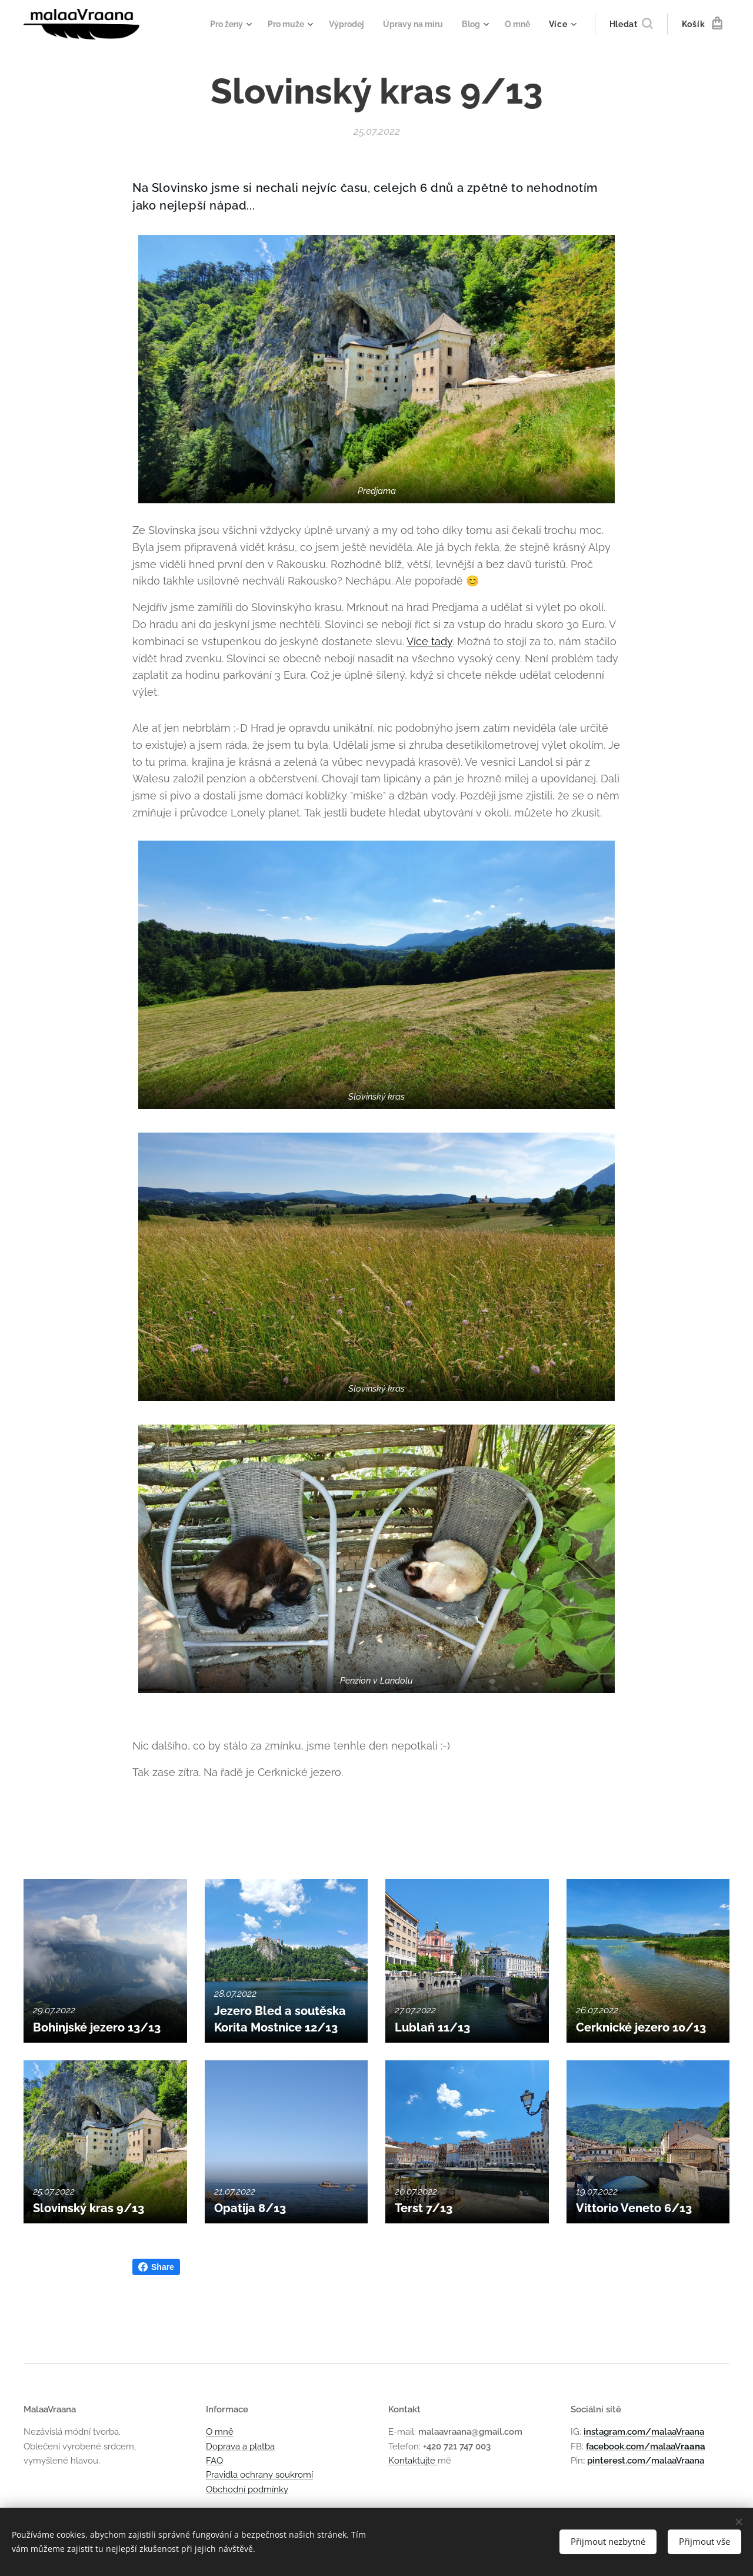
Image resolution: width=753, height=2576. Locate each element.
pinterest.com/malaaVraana (645, 2460)
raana (693, 2446)
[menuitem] (215, 24)
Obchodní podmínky (247, 2489)
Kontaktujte (413, 2460)
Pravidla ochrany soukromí (259, 2474)
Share (156, 2267)
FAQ (214, 2460)
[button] (631, 24)
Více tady (429, 641)
